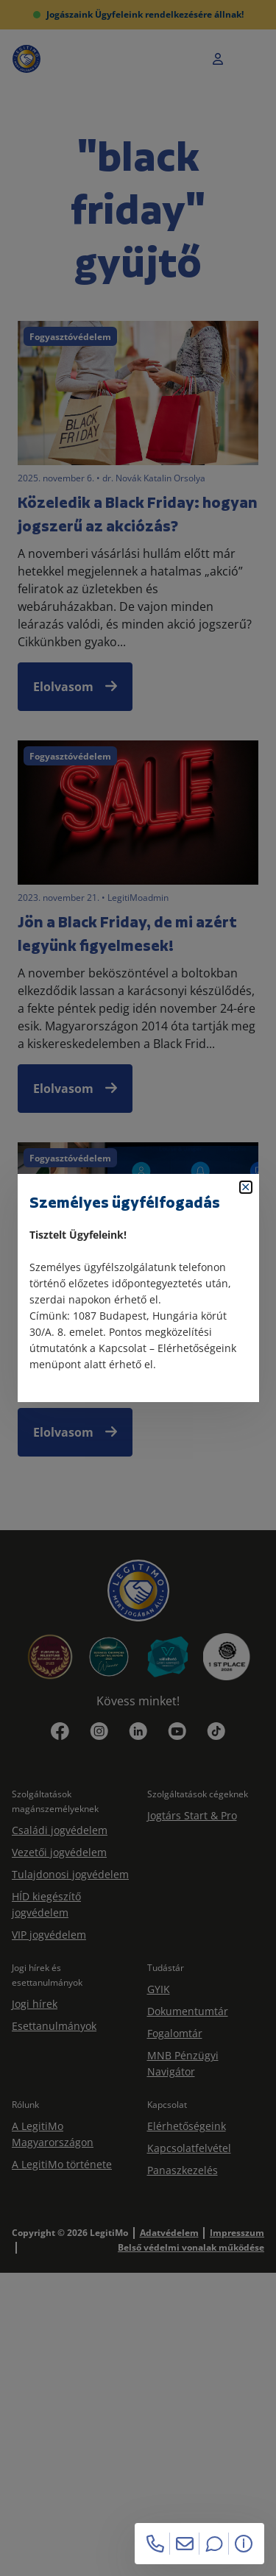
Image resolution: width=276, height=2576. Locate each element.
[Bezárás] (246, 1187)
